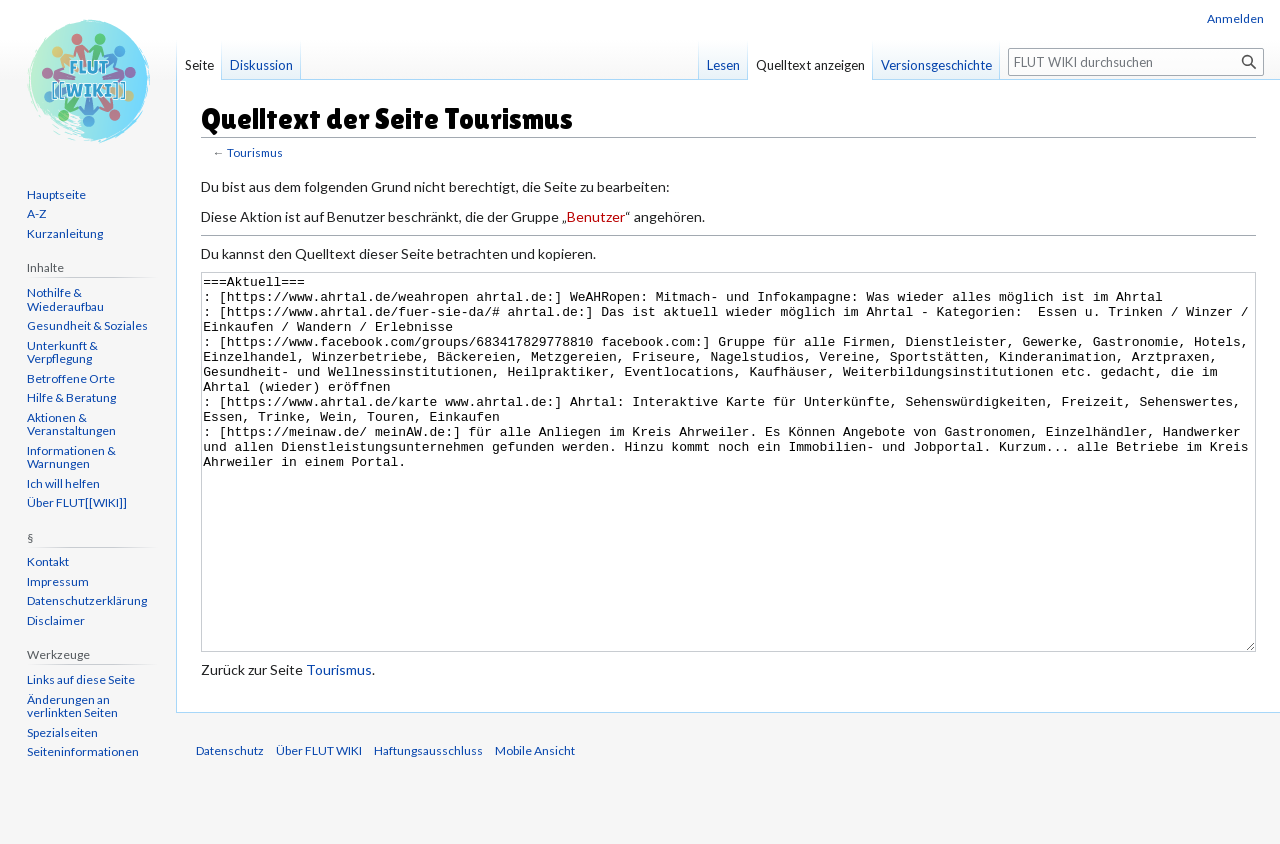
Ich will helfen (63, 483)
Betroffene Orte (71, 378)
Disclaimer (56, 620)
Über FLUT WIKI (319, 825)
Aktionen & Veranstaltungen (71, 424)
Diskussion (261, 65)
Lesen (723, 65)
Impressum (58, 581)
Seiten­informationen (83, 751)
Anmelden (1235, 18)
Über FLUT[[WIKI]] (77, 502)
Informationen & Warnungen (71, 457)
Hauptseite (56, 194)
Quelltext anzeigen (810, 65)
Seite (199, 65)
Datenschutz (230, 825)
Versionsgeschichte (936, 65)
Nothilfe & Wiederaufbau (65, 299)
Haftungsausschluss (428, 825)
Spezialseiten (62, 732)
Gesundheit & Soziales (87, 325)
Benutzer (596, 216)
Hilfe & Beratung (71, 397)
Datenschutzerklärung (87, 600)
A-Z (36, 213)
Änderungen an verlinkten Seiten (72, 706)
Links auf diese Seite (81, 679)
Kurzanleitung (65, 233)
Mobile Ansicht (535, 825)
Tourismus (255, 152)
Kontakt (48, 561)
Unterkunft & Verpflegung (62, 352)
